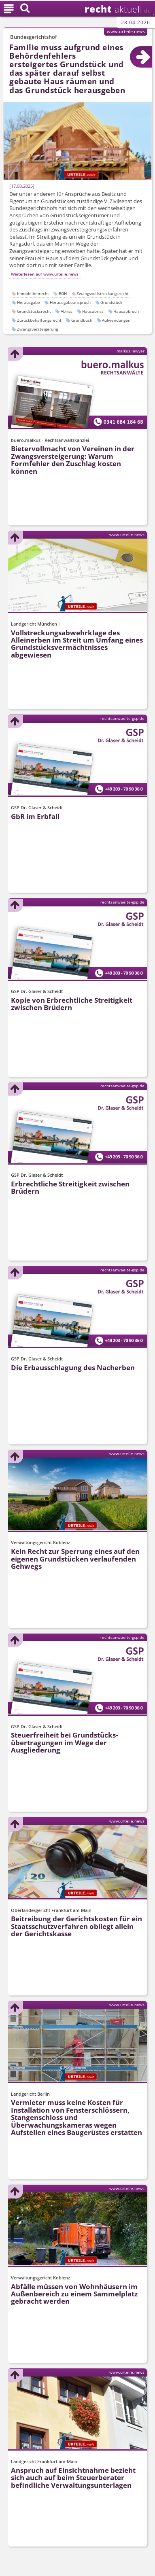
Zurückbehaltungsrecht (39, 320)
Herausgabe (28, 302)
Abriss (66, 311)
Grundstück (111, 302)
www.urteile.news (126, 31)
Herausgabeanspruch (70, 302)
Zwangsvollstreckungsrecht (102, 293)
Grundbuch (81, 320)
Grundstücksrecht (34, 311)
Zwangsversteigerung (37, 329)
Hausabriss (93, 311)
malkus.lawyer (130, 351)
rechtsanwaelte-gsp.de (122, 718)
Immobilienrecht (33, 293)
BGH (63, 293)
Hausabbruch (126, 311)
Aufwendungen (116, 320)
